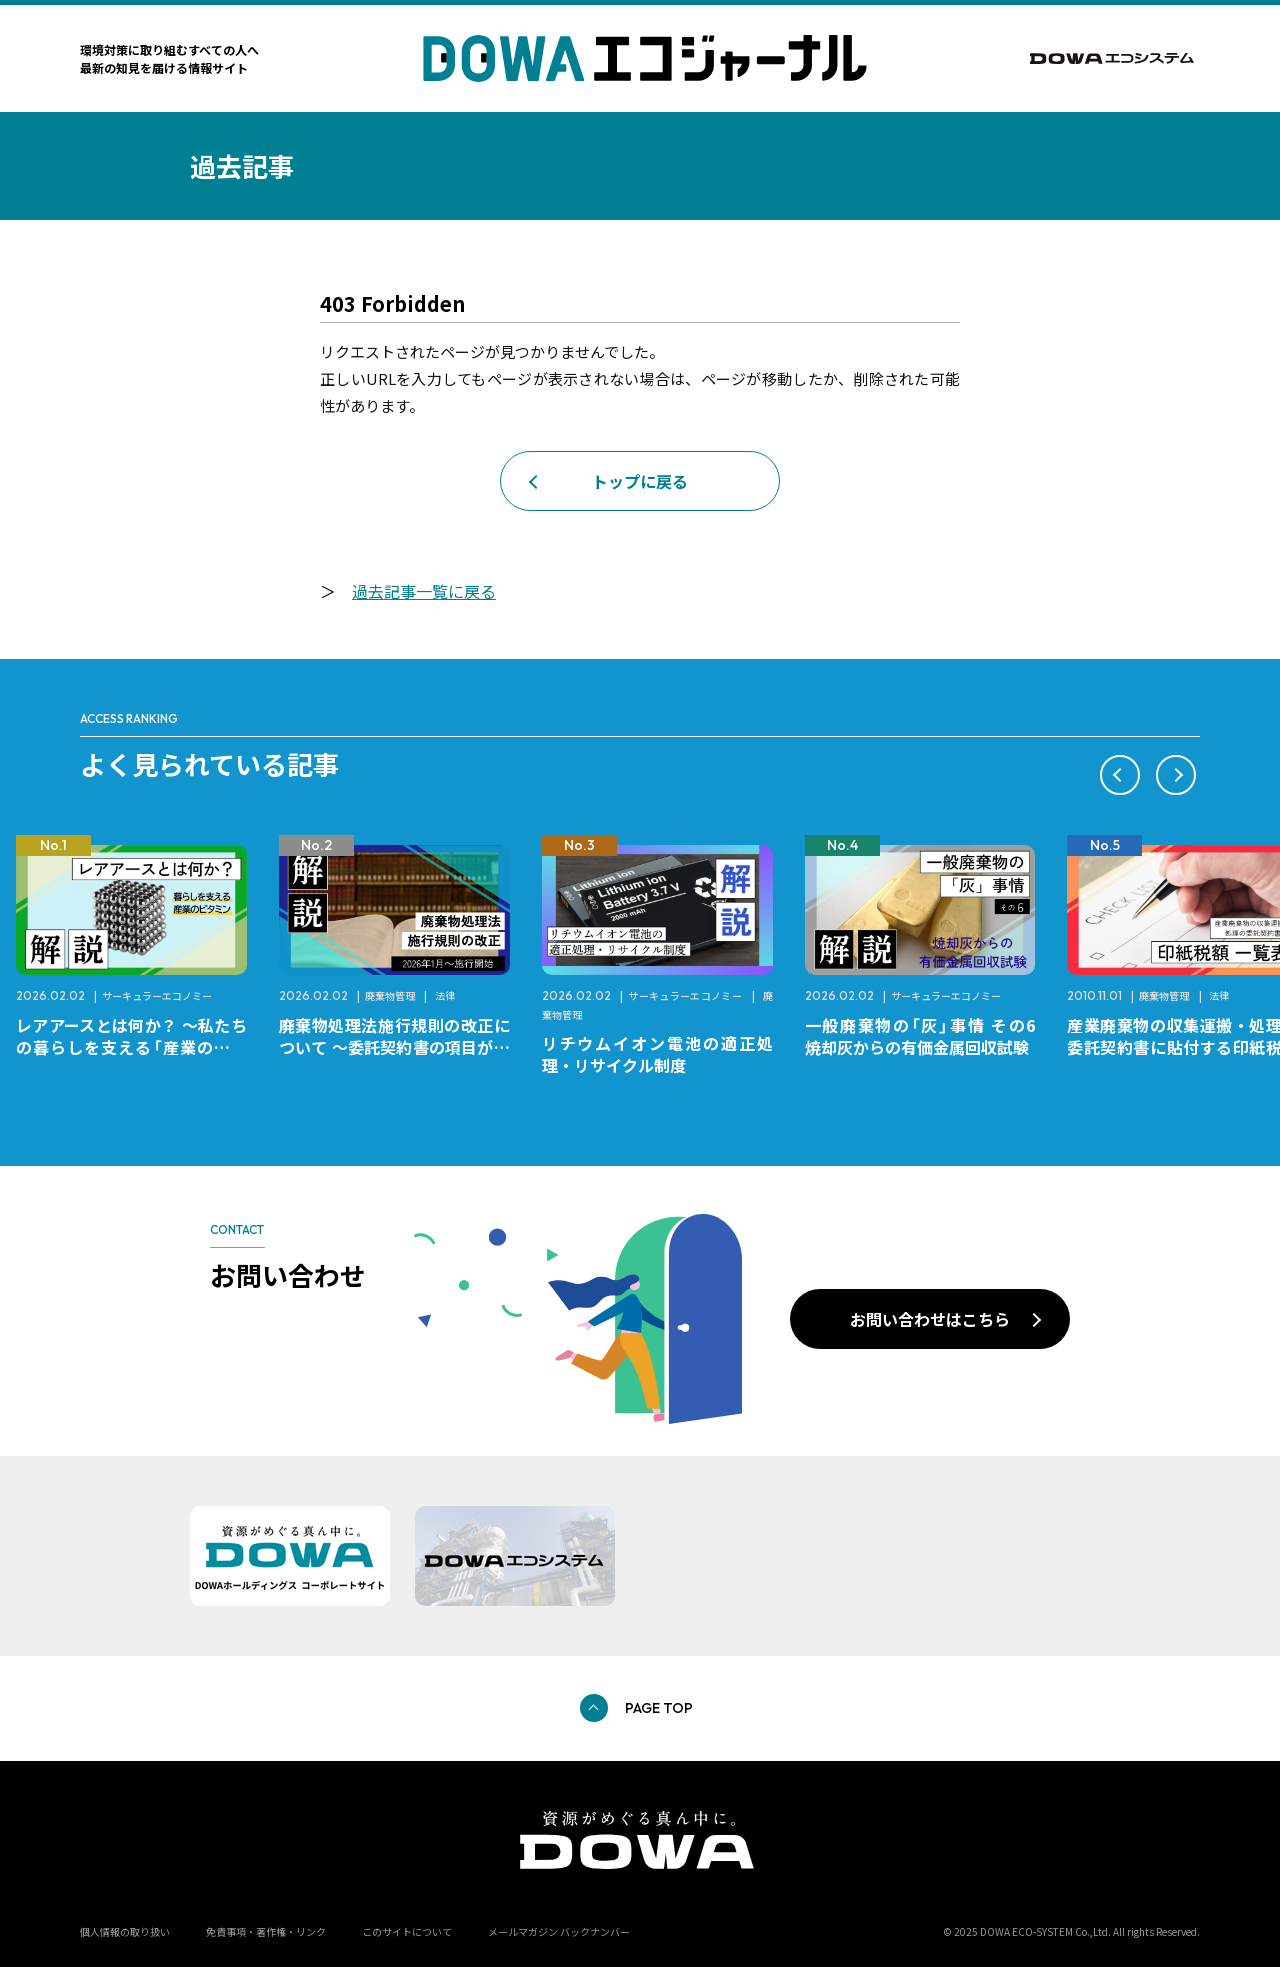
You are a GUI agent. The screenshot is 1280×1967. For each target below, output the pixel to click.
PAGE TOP (659, 1708)
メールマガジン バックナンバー (559, 1931)
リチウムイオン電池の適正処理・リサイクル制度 (657, 1054)
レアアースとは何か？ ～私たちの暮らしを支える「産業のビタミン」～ (131, 1047)
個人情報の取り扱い (125, 1931)
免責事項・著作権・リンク (266, 1931)
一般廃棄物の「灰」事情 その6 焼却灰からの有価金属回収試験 (928, 1036)
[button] (1120, 775)
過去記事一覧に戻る (424, 591)
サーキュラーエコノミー (157, 995)
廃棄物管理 (390, 995)
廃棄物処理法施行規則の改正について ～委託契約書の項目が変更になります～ (394, 1047)
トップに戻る (640, 481)
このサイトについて (407, 1931)
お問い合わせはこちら (930, 1319)
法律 (445, 995)
